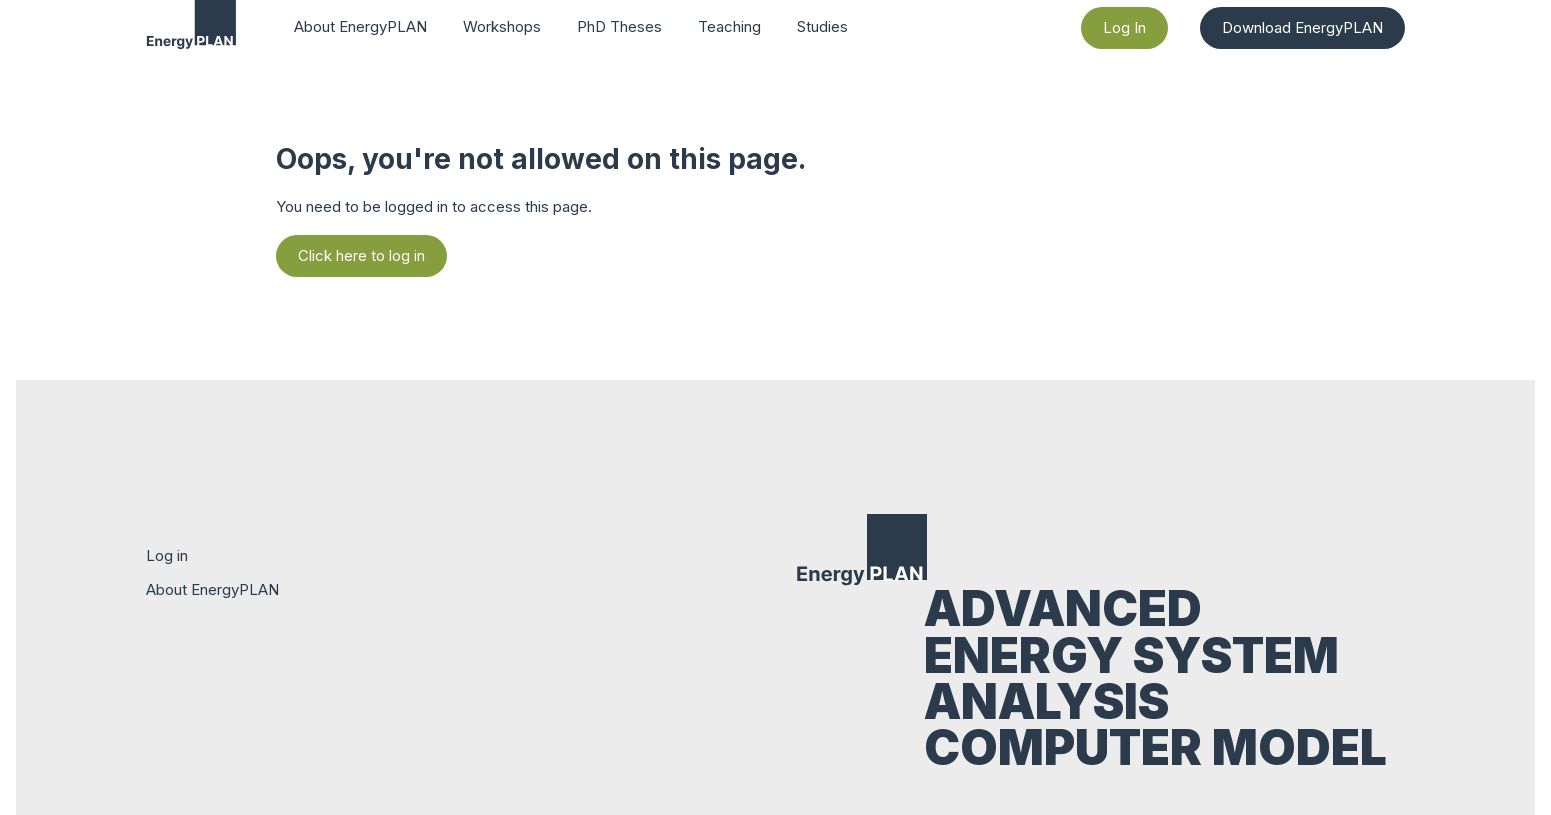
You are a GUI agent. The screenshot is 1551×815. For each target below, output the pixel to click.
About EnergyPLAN (360, 26)
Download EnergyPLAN (1302, 27)
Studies (822, 26)
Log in (167, 555)
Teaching (729, 26)
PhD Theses (619, 26)
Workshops (502, 26)
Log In (1124, 27)
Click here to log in (361, 255)
